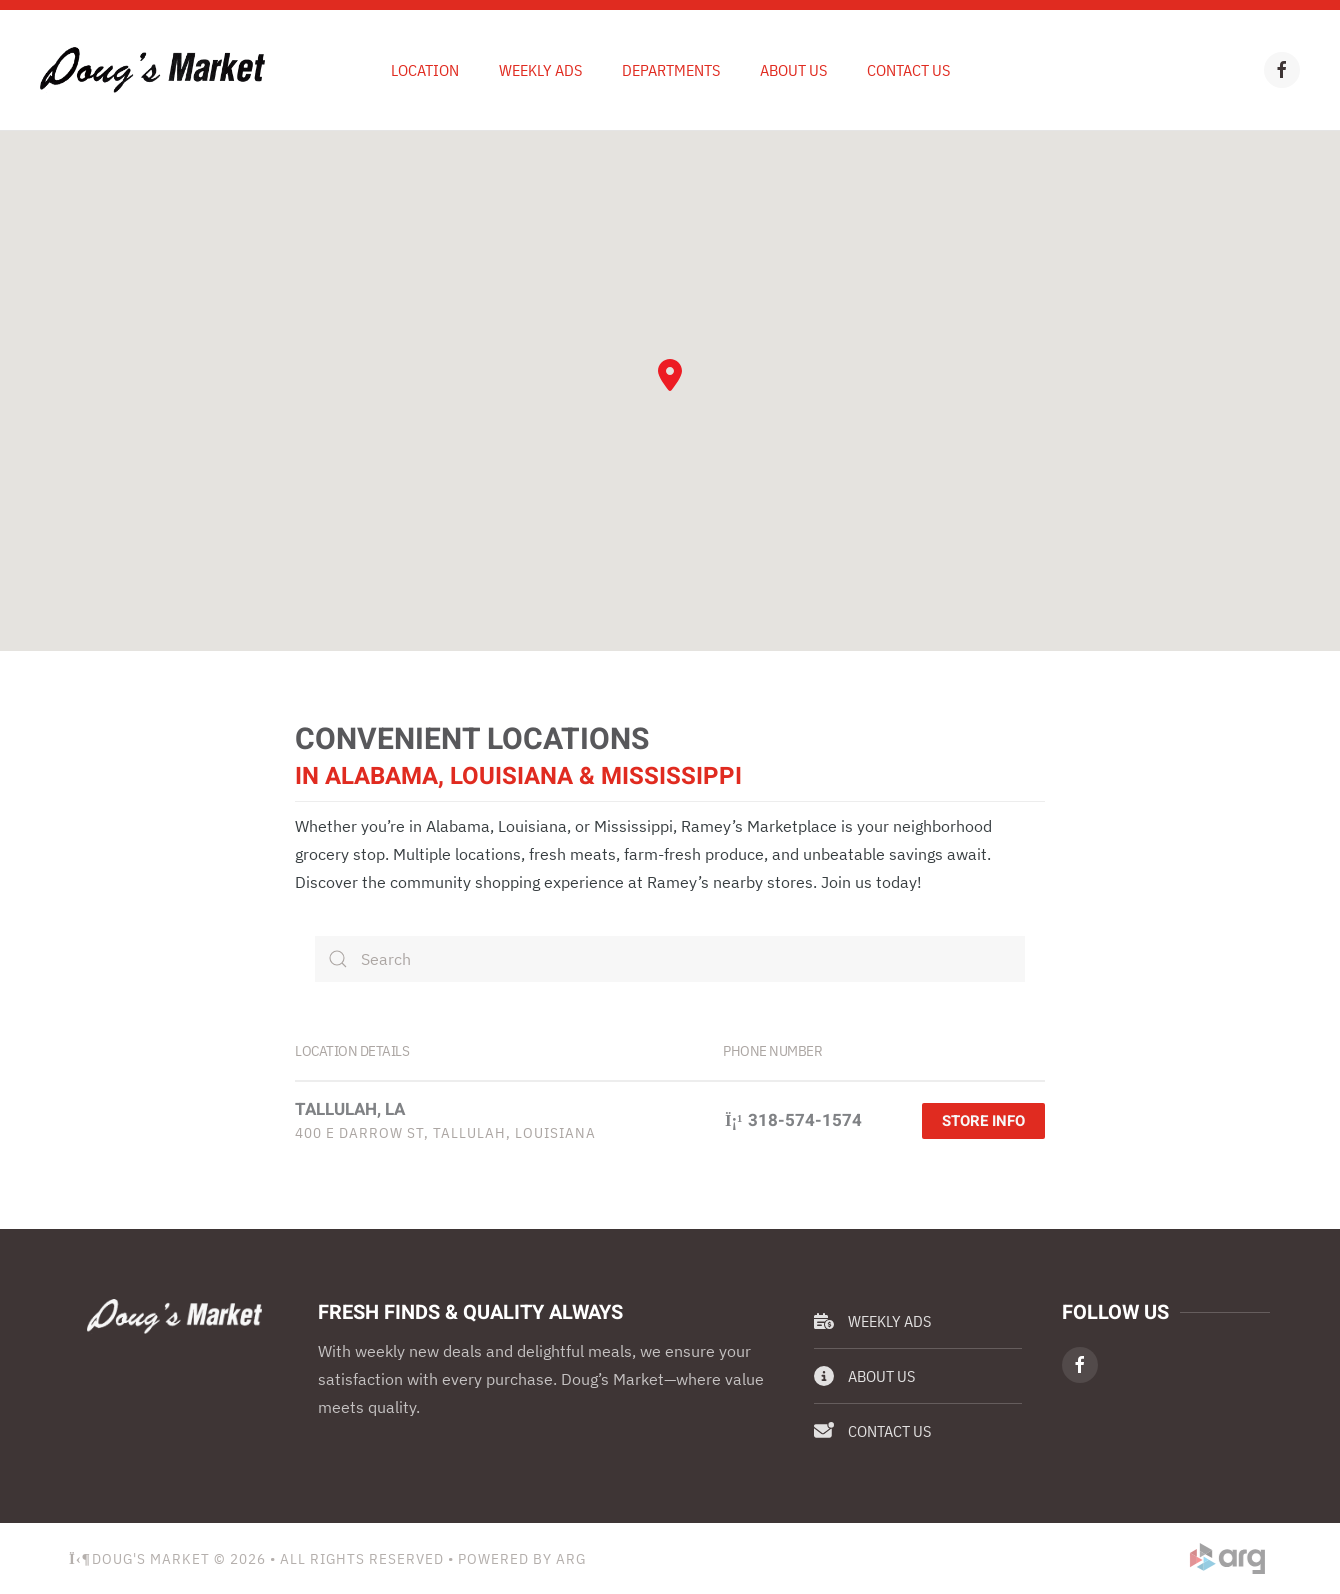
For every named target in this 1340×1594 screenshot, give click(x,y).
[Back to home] (152, 70)
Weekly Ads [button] (540, 70)
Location (425, 70)
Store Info (983, 1121)
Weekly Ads (872, 1321)
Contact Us (908, 70)
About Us (793, 70)
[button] (670, 375)
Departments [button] (671, 70)
